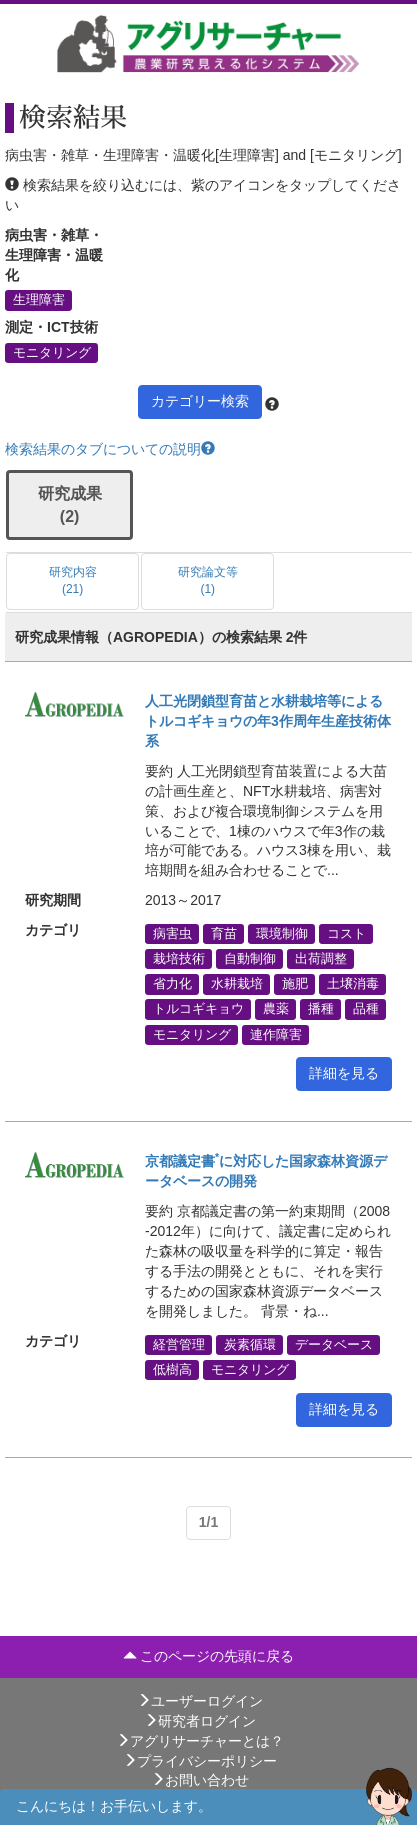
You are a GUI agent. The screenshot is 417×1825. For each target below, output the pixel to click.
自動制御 (250, 959)
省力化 (172, 984)
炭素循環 (250, 1344)
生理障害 (39, 300)
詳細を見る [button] (344, 1073)
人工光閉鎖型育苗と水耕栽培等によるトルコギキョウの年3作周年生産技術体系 (268, 721)
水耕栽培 (237, 984)
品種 (366, 1009)
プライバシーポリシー (200, 1761)
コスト (346, 933)
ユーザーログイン (200, 1701)
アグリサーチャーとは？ (200, 1741)
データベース (334, 1344)
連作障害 (276, 1034)
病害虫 (172, 933)
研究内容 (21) (73, 580)
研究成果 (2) (70, 505)
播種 (321, 1009)
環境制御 (282, 933)
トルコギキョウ (198, 1009)
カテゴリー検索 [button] (200, 401)
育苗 (224, 933)
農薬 (276, 1009)
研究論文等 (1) (208, 580)
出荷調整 (321, 959)
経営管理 (179, 1344)
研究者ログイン (200, 1721)
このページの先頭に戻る (209, 1656)
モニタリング (52, 352)
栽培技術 (179, 959)
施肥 (295, 984)
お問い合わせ (200, 1780)
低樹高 (172, 1369)
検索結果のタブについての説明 (110, 449)
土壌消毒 (353, 984)
